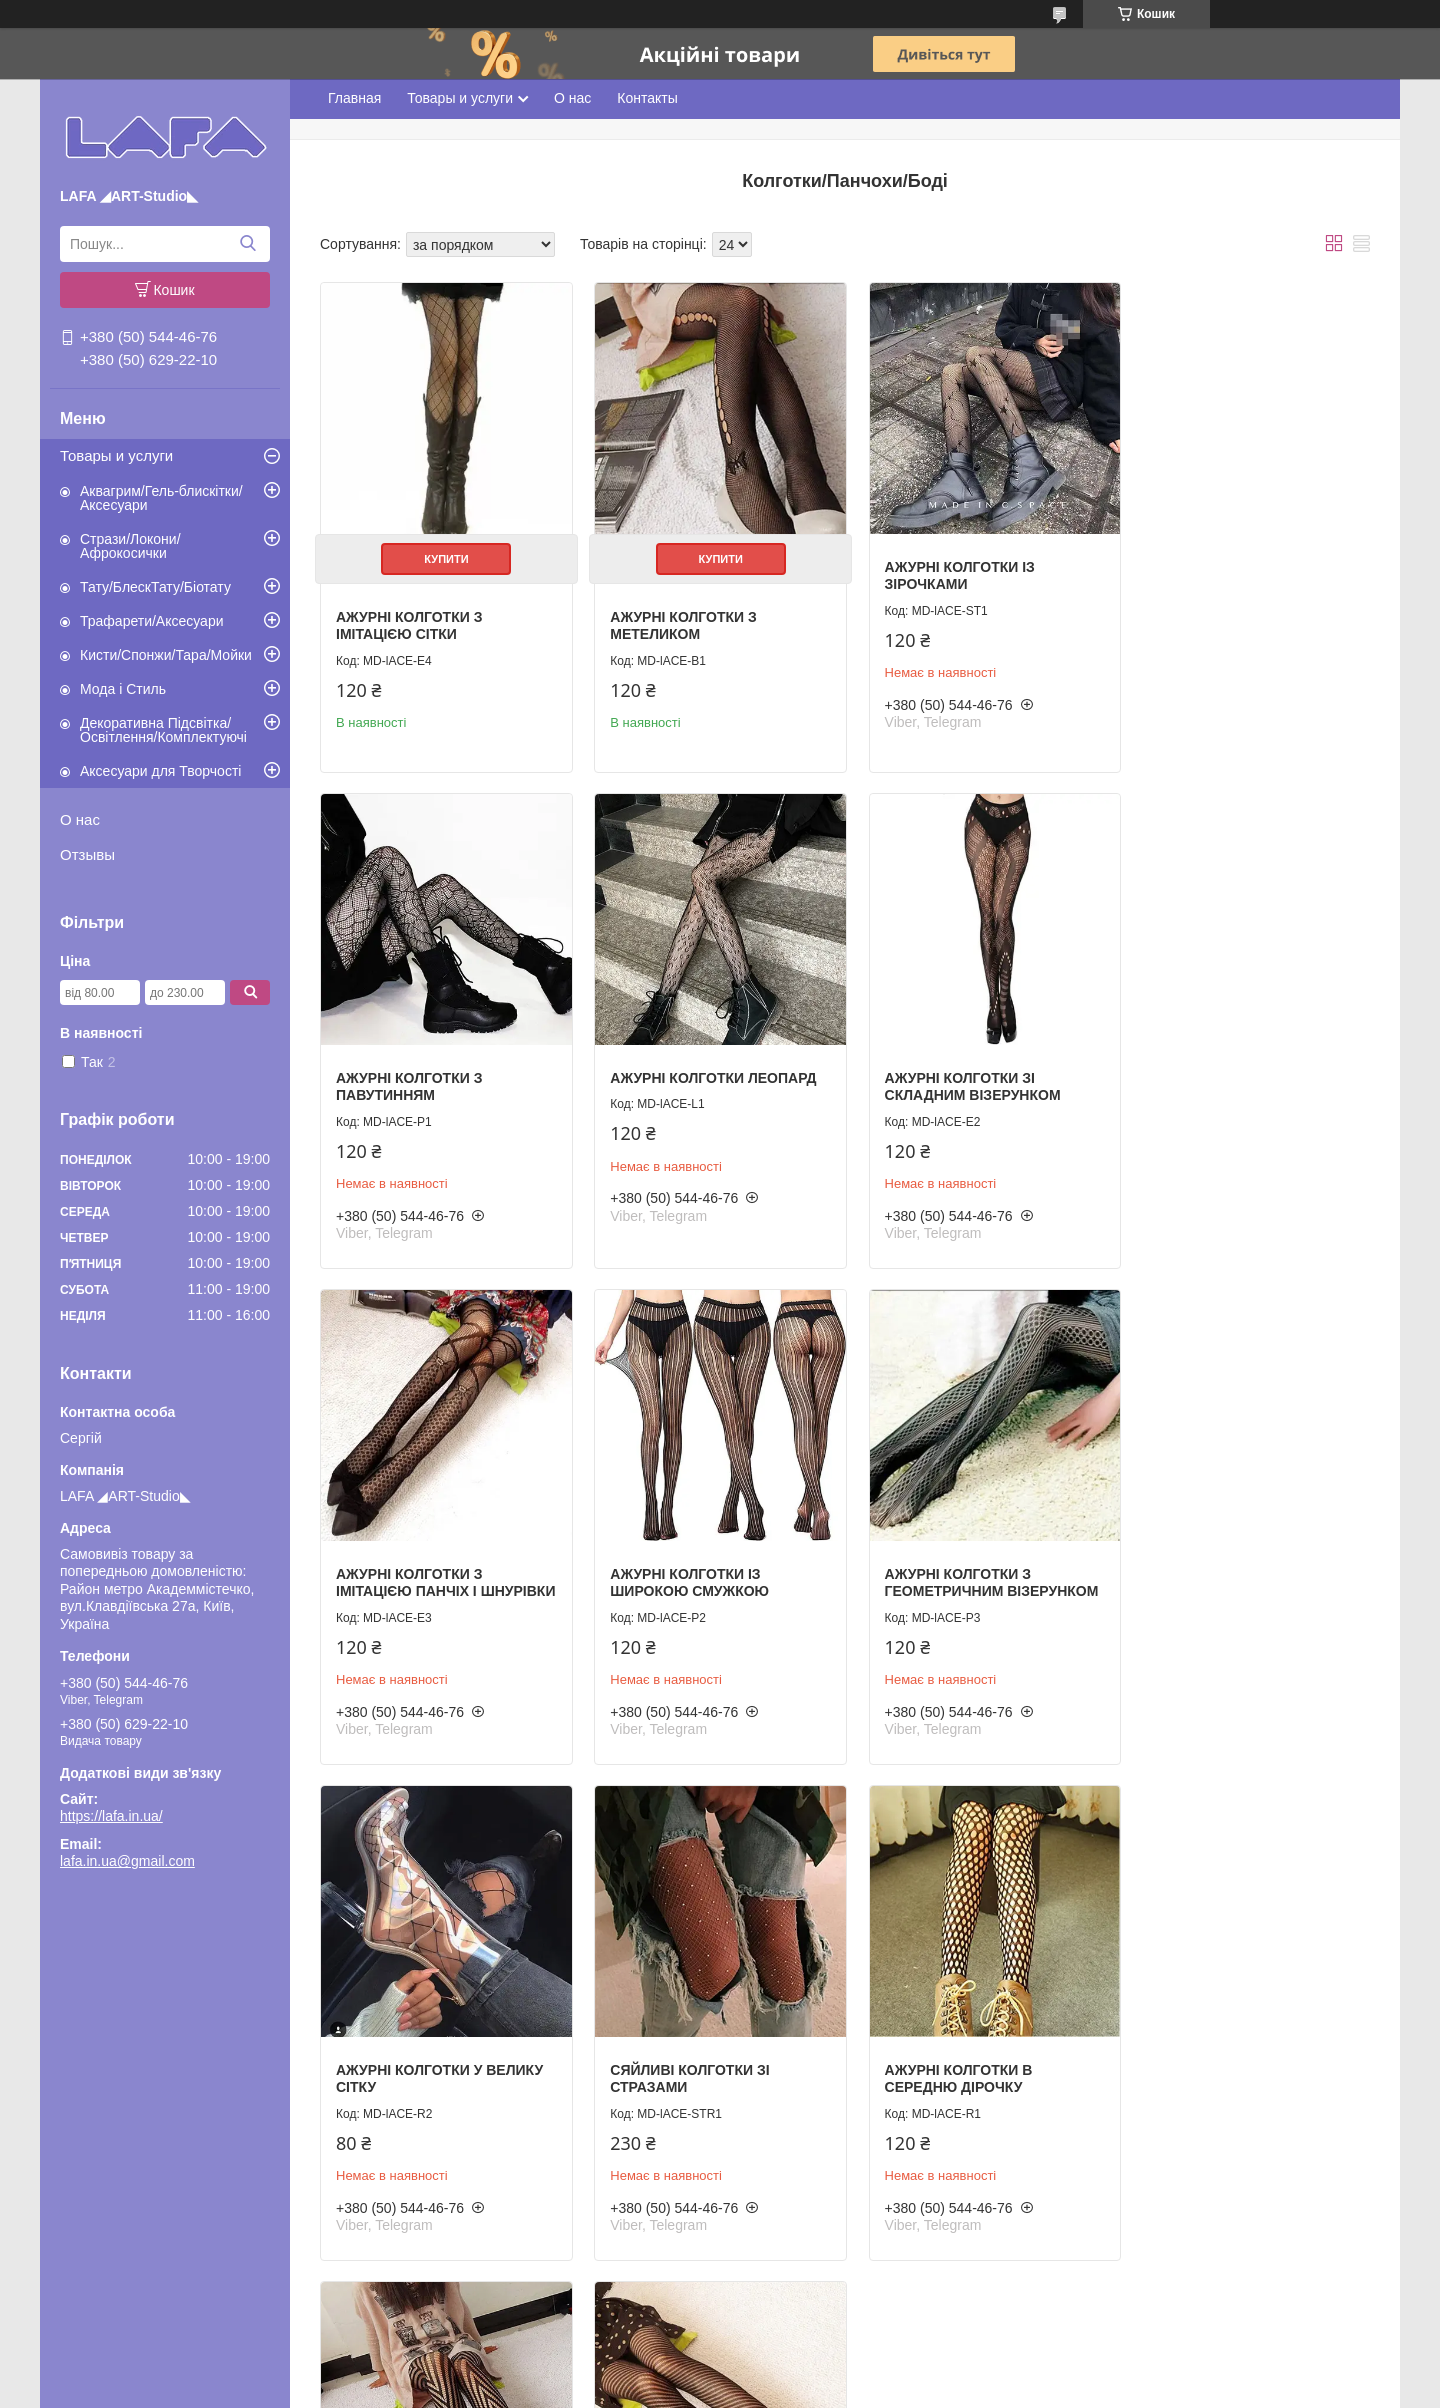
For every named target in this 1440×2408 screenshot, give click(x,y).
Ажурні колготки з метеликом (677, 619)
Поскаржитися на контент (702, 2389)
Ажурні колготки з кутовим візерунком (418, 2070)
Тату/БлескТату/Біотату (155, 587)
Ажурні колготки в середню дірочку (1213, 1580)
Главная (354, 98)
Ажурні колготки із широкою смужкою (1218, 1074)
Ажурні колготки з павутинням (1212, 569)
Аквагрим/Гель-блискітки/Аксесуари (161, 498)
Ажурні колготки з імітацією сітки (409, 619)
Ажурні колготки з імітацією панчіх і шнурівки (944, 1082)
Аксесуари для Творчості (160, 771)
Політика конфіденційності (857, 2389)
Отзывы (87, 854)
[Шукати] (247, 244)
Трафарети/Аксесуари (152, 621)
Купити (443, 552)
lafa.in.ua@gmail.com (127, 1861)
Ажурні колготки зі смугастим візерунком (695, 2070)
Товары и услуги (116, 455)
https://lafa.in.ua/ (111, 1816)
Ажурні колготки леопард (439, 1065)
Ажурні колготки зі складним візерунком (692, 1074)
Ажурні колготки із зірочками (946, 569)
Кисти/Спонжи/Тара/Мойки (166, 655)
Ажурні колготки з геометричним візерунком (443, 1580)
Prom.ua (813, 2371)
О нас (80, 819)
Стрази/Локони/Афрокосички (130, 546)
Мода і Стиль (123, 689)
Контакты (647, 98)
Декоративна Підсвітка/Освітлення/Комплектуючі (163, 730)
